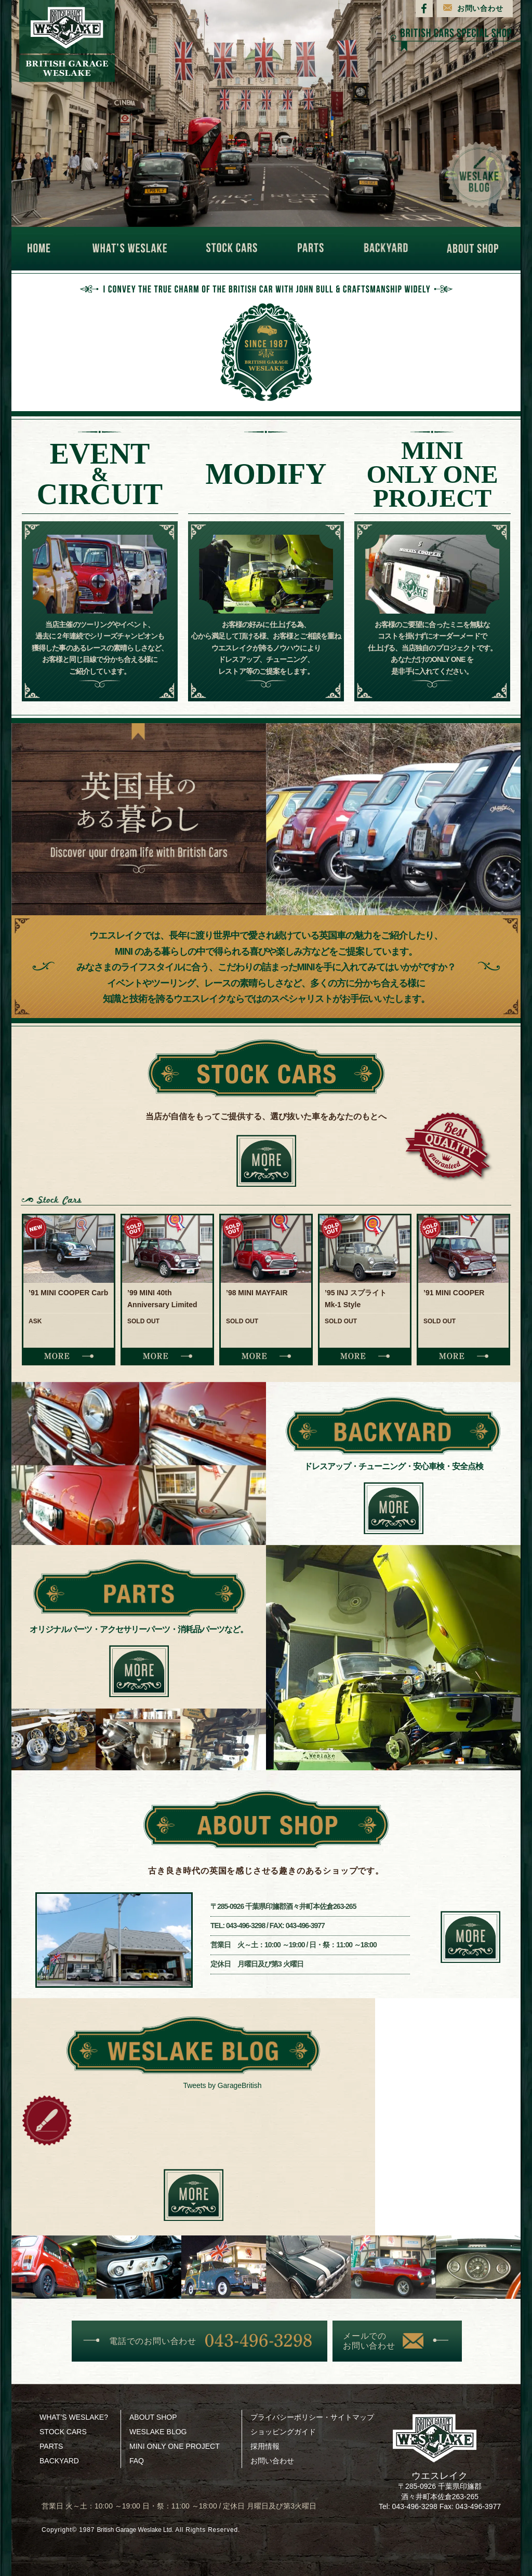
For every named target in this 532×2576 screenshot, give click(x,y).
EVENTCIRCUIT (99, 474)
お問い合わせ (480, 8)
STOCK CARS (236, 248)
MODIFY (266, 474)
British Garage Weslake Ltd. (141, 2529)
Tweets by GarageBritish (222, 2086)
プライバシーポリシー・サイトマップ (312, 2417)
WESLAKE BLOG (158, 2432)
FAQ (136, 2461)
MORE (68, 1356)
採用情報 (265, 2446)
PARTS (314, 248)
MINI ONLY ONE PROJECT (174, 2446)
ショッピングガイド (283, 2432)
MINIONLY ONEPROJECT (432, 474)
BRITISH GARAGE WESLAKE (67, 41)
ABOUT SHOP (476, 248)
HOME (43, 248)
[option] (68, 1289)
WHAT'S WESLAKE (133, 248)
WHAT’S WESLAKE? (73, 2417)
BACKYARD (388, 248)
